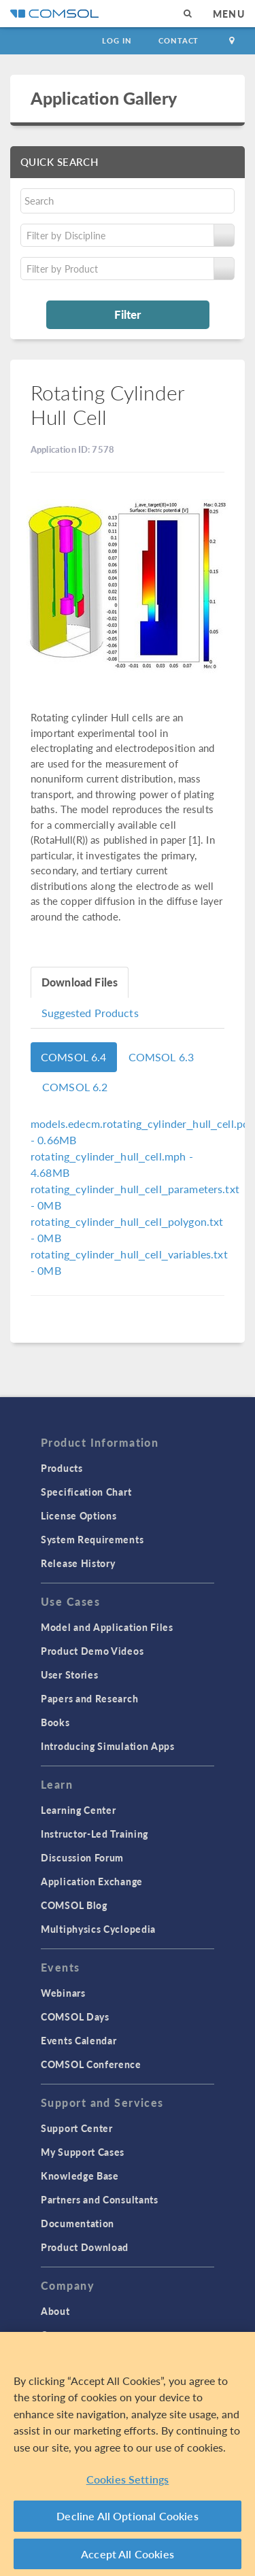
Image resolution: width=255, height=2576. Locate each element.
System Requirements (92, 1539)
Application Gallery (104, 97)
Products (62, 1468)
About (55, 2311)
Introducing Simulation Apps (108, 1746)
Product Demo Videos (92, 1651)
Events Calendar (79, 2040)
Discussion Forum (82, 1857)
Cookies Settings (127, 2480)
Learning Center (78, 1810)
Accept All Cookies (127, 2555)
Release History (78, 1563)
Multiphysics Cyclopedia (98, 1929)
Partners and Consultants (99, 2199)
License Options (79, 1515)
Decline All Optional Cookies (127, 2518)
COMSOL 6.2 (75, 1087)
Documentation (77, 2223)
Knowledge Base (80, 2175)
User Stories (69, 1674)
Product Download (85, 2247)
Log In (116, 40)
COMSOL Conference (91, 2064)
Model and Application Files (107, 1627)
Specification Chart (86, 1491)
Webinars (63, 1992)
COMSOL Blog (74, 1905)
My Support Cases (82, 2152)
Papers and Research (89, 1698)
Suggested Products (90, 1012)
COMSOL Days (75, 2016)
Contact (178, 40)
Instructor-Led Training (94, 1833)
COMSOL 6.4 (74, 1057)
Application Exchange (92, 1881)
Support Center (77, 2128)
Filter (127, 314)
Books (55, 1722)
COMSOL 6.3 (161, 1057)
